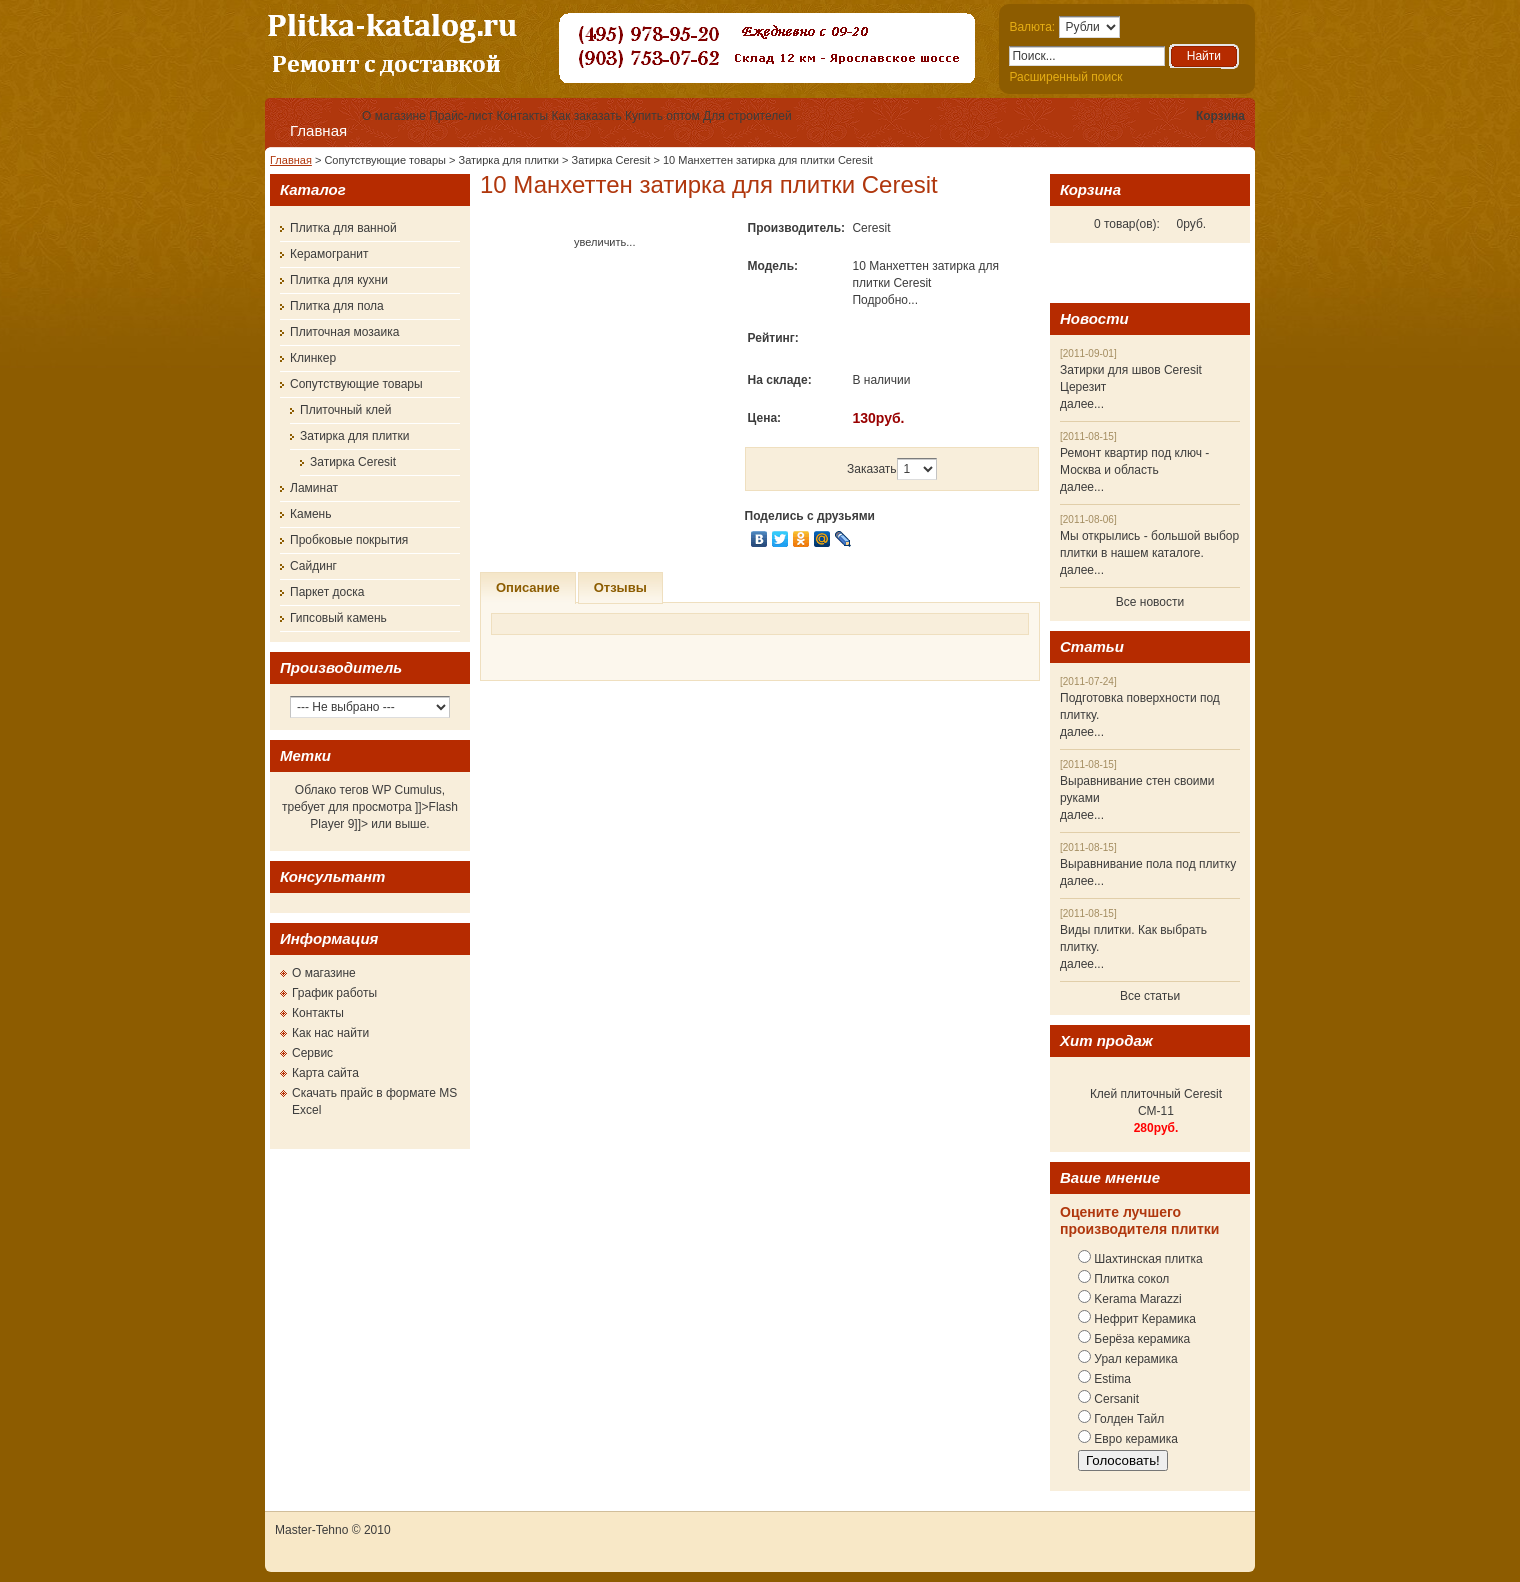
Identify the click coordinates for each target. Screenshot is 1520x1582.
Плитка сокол (1130, 1279)
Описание (528, 587)
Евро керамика (1134, 1439)
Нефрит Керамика (1143, 1319)
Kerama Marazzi (1136, 1299)
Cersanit (1115, 1399)
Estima (1111, 1379)
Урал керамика (1134, 1359)
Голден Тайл (1127, 1419)
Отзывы (620, 587)
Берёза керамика (1140, 1339)
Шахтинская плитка (1147, 1259)
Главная (318, 130)
